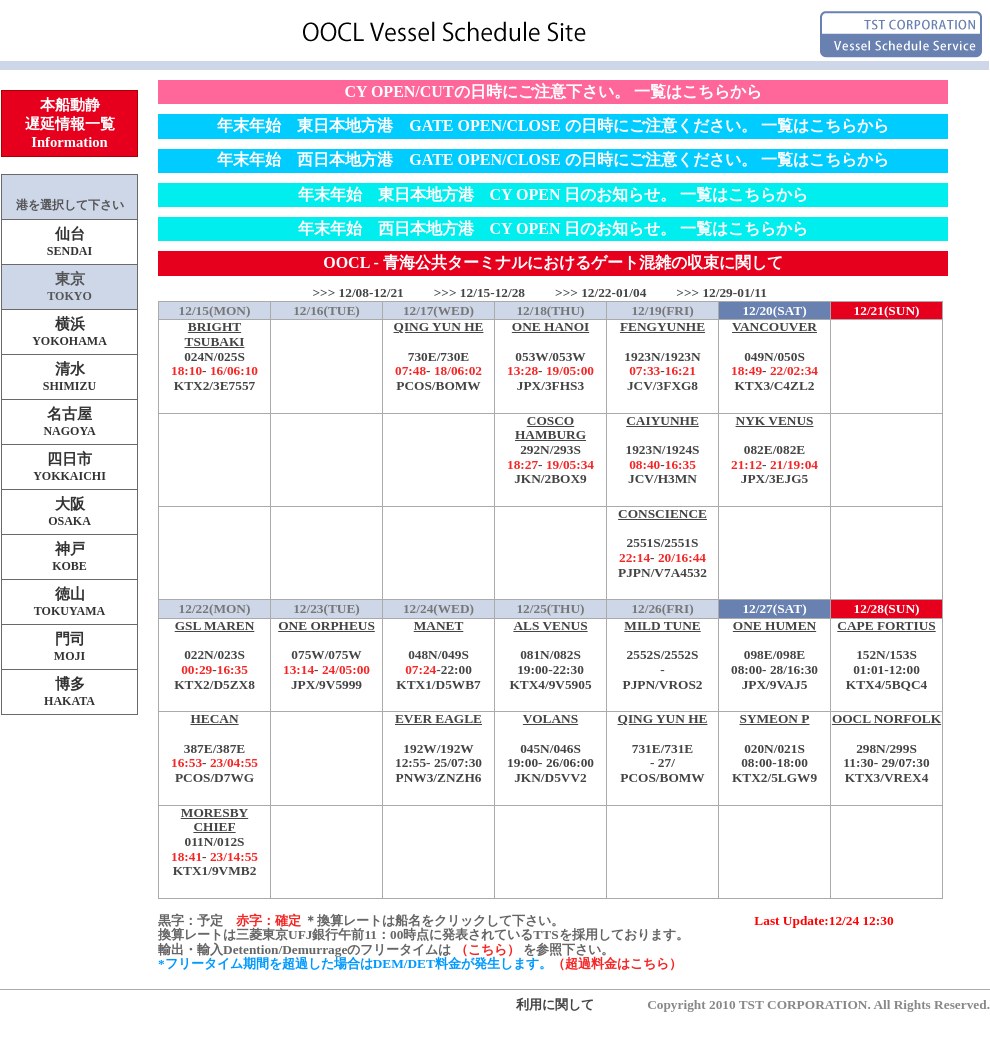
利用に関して (555, 1004)
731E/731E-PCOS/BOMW (662, 748)
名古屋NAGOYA (69, 422)
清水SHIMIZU (69, 377)
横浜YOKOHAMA (69, 332)
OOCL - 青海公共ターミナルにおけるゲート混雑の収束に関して (553, 262)
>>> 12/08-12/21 (357, 292)
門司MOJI (69, 647)
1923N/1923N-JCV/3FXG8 (662, 356)
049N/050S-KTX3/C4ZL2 (774, 356)
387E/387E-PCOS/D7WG (214, 748)
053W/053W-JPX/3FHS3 (550, 356)
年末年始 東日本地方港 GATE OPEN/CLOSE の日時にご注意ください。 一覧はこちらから (552, 125)
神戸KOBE (69, 557)
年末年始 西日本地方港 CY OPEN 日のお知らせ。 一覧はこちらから (553, 228)
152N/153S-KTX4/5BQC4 (886, 655)
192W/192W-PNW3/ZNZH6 (438, 748)
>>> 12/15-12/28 (479, 292)
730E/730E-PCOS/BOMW (438, 356)
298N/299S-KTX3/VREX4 (886, 748)
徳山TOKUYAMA (69, 602)
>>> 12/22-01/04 (600, 292)
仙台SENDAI (69, 242)
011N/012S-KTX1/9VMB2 (214, 842)
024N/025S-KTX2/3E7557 (214, 356)
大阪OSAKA (69, 512)
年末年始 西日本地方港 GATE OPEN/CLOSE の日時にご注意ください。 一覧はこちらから (552, 159)
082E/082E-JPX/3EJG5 (774, 450)
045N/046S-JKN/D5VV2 (550, 748)
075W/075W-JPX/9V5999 (326, 655)
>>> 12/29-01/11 (721, 292)
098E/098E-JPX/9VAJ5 (774, 655)
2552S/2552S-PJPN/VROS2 (662, 655)
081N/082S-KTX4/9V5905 (550, 655)
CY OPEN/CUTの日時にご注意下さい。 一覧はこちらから (552, 91)
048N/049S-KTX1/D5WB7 (438, 655)
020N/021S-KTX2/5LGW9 (774, 748)
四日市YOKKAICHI (69, 467)
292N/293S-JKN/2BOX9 (550, 450)
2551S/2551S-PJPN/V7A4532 (662, 543)
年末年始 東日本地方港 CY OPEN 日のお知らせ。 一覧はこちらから (553, 194)
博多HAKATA (69, 692)
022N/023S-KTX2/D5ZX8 (214, 655)
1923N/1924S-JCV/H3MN (662, 450)
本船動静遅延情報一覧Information (70, 123)
